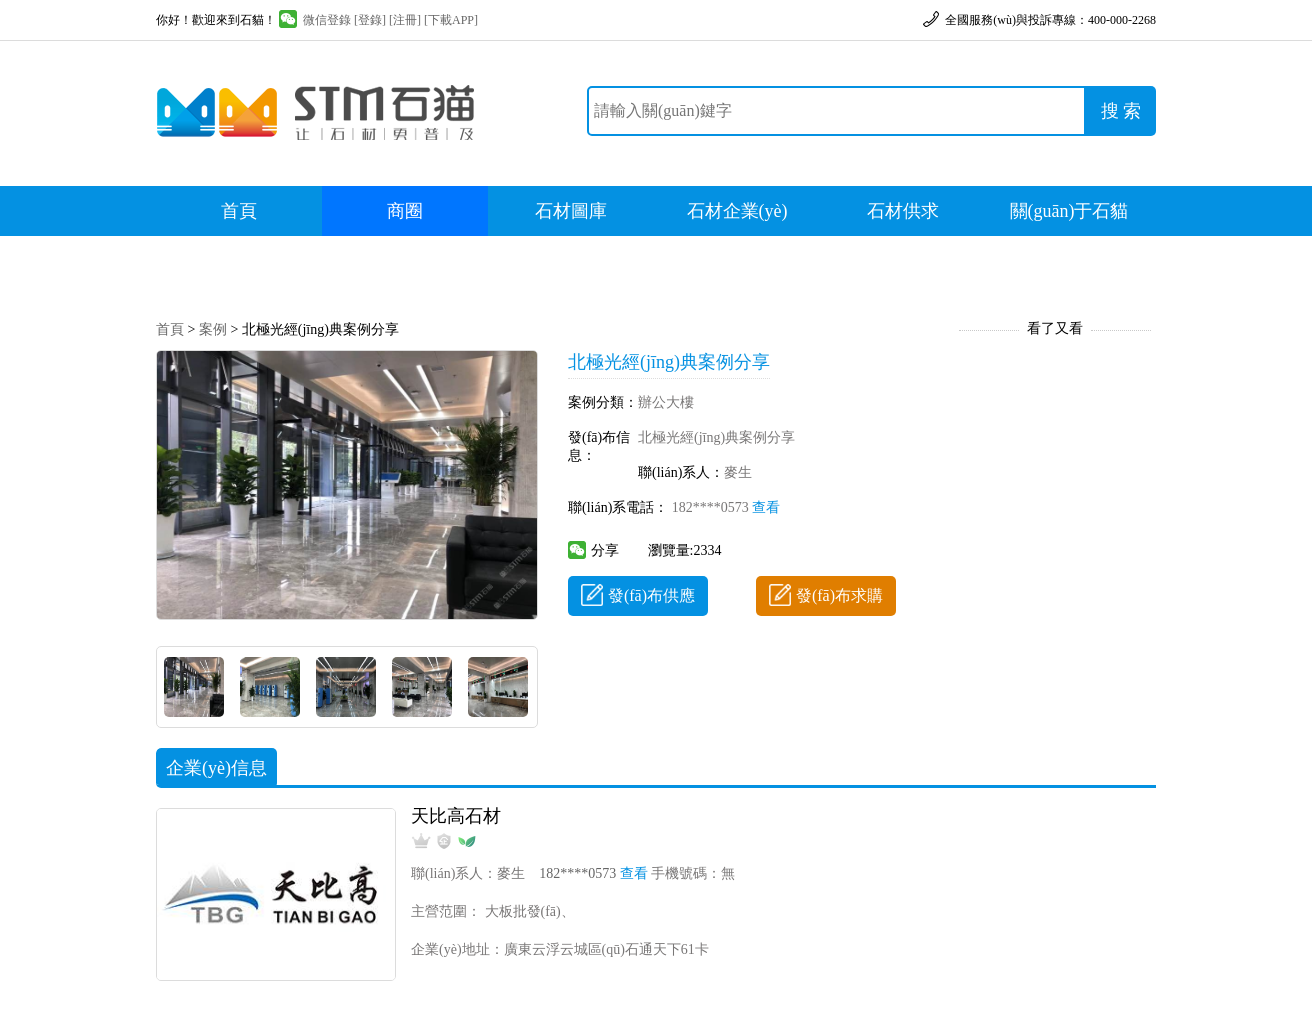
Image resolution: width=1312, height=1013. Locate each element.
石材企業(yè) (737, 211)
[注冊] (405, 20)
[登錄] (370, 20)
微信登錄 (315, 20)
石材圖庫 (571, 211)
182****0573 (726, 507)
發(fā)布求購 (826, 595)
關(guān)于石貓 (1069, 211)
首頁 (239, 211)
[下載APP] (451, 20)
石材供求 (903, 211)
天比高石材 (456, 816)
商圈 (405, 211)
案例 (213, 329)
